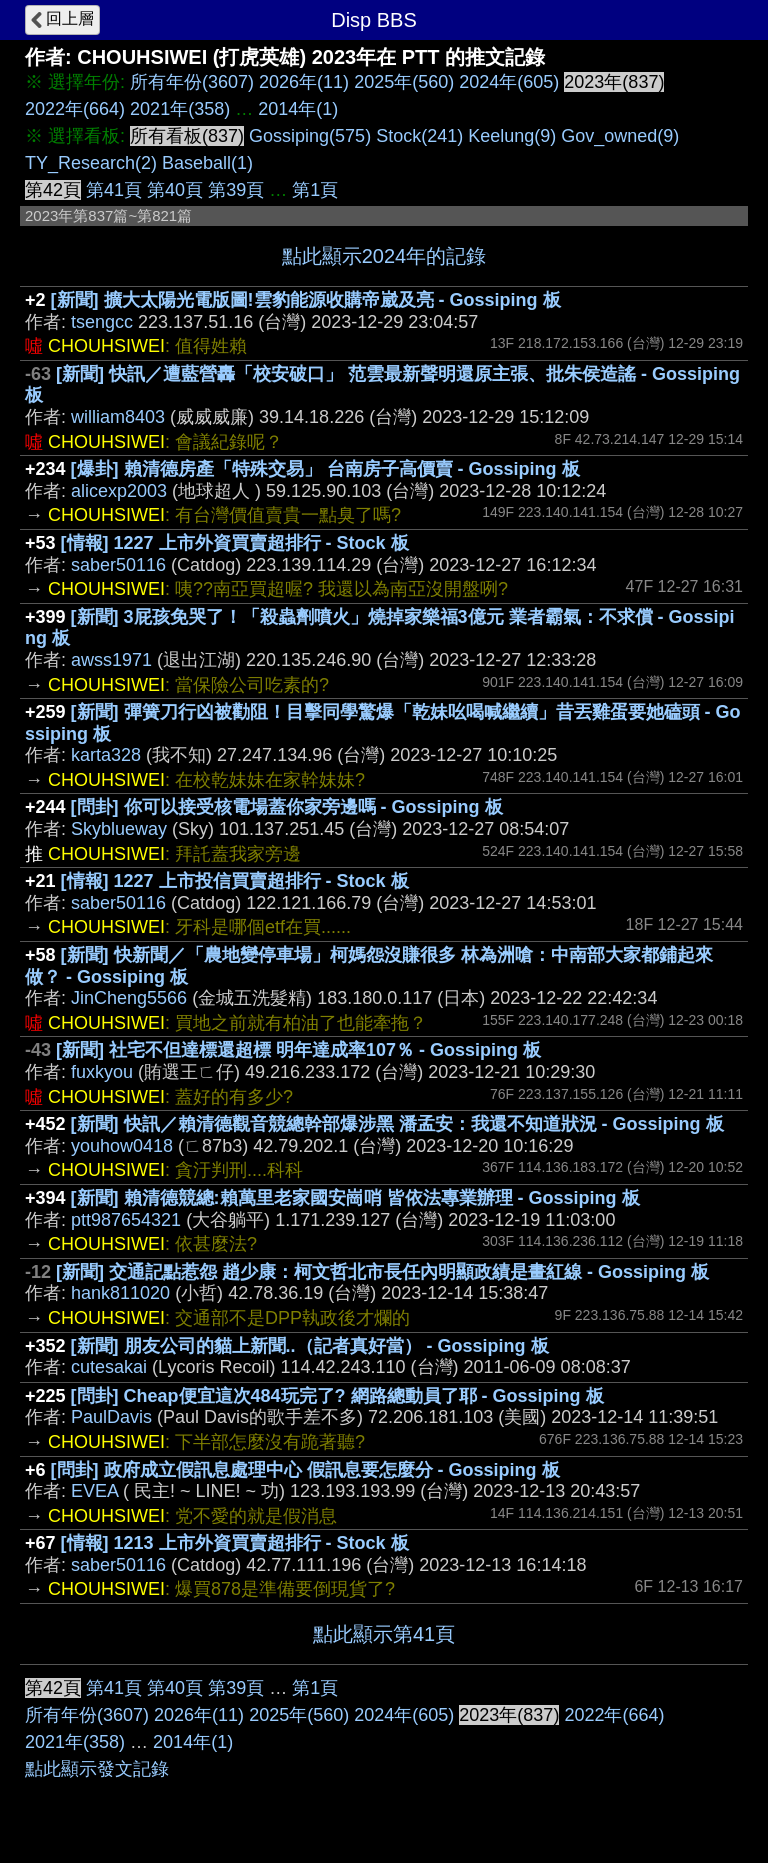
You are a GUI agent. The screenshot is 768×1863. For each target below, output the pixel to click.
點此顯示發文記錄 (97, 1769)
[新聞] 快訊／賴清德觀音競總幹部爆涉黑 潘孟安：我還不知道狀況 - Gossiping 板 (397, 1124)
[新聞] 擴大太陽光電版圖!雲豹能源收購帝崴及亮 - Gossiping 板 (306, 300)
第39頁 (236, 190)
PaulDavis (111, 1417)
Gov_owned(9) (620, 136)
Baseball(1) (207, 163)
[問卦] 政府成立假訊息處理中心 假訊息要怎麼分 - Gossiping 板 (305, 1470)
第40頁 (175, 190)
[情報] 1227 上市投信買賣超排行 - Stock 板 (235, 881)
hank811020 (120, 1293)
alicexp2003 (119, 491)
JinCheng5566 (129, 998)
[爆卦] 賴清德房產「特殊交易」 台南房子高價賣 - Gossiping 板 (325, 469)
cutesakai (109, 1367)
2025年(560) (404, 82)
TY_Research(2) (91, 163)
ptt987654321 (126, 1220)
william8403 (118, 417)
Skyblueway (119, 829)
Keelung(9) (512, 136)
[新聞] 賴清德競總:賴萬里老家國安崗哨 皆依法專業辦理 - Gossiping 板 (355, 1198)
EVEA (94, 1491)
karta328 (106, 755)
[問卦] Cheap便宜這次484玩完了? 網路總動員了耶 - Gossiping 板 (337, 1396)
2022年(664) (75, 109)
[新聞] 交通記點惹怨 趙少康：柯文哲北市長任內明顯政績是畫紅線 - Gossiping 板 (382, 1272)
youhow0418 (122, 1146)
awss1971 (111, 660)
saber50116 (118, 565)
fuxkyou (102, 1072)
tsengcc (102, 322)
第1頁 (315, 190)
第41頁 (114, 190)
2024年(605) (509, 82)
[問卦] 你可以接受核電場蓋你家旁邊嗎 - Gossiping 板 (287, 807)
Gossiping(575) (310, 136)
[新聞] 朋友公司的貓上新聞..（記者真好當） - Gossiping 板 (310, 1346)
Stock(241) (419, 136)
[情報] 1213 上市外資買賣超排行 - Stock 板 (235, 1543)
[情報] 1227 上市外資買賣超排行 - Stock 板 (235, 543)
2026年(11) (304, 82)
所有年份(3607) (192, 82)
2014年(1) (298, 109)
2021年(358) (180, 109)
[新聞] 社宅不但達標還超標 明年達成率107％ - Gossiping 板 (298, 1050)
